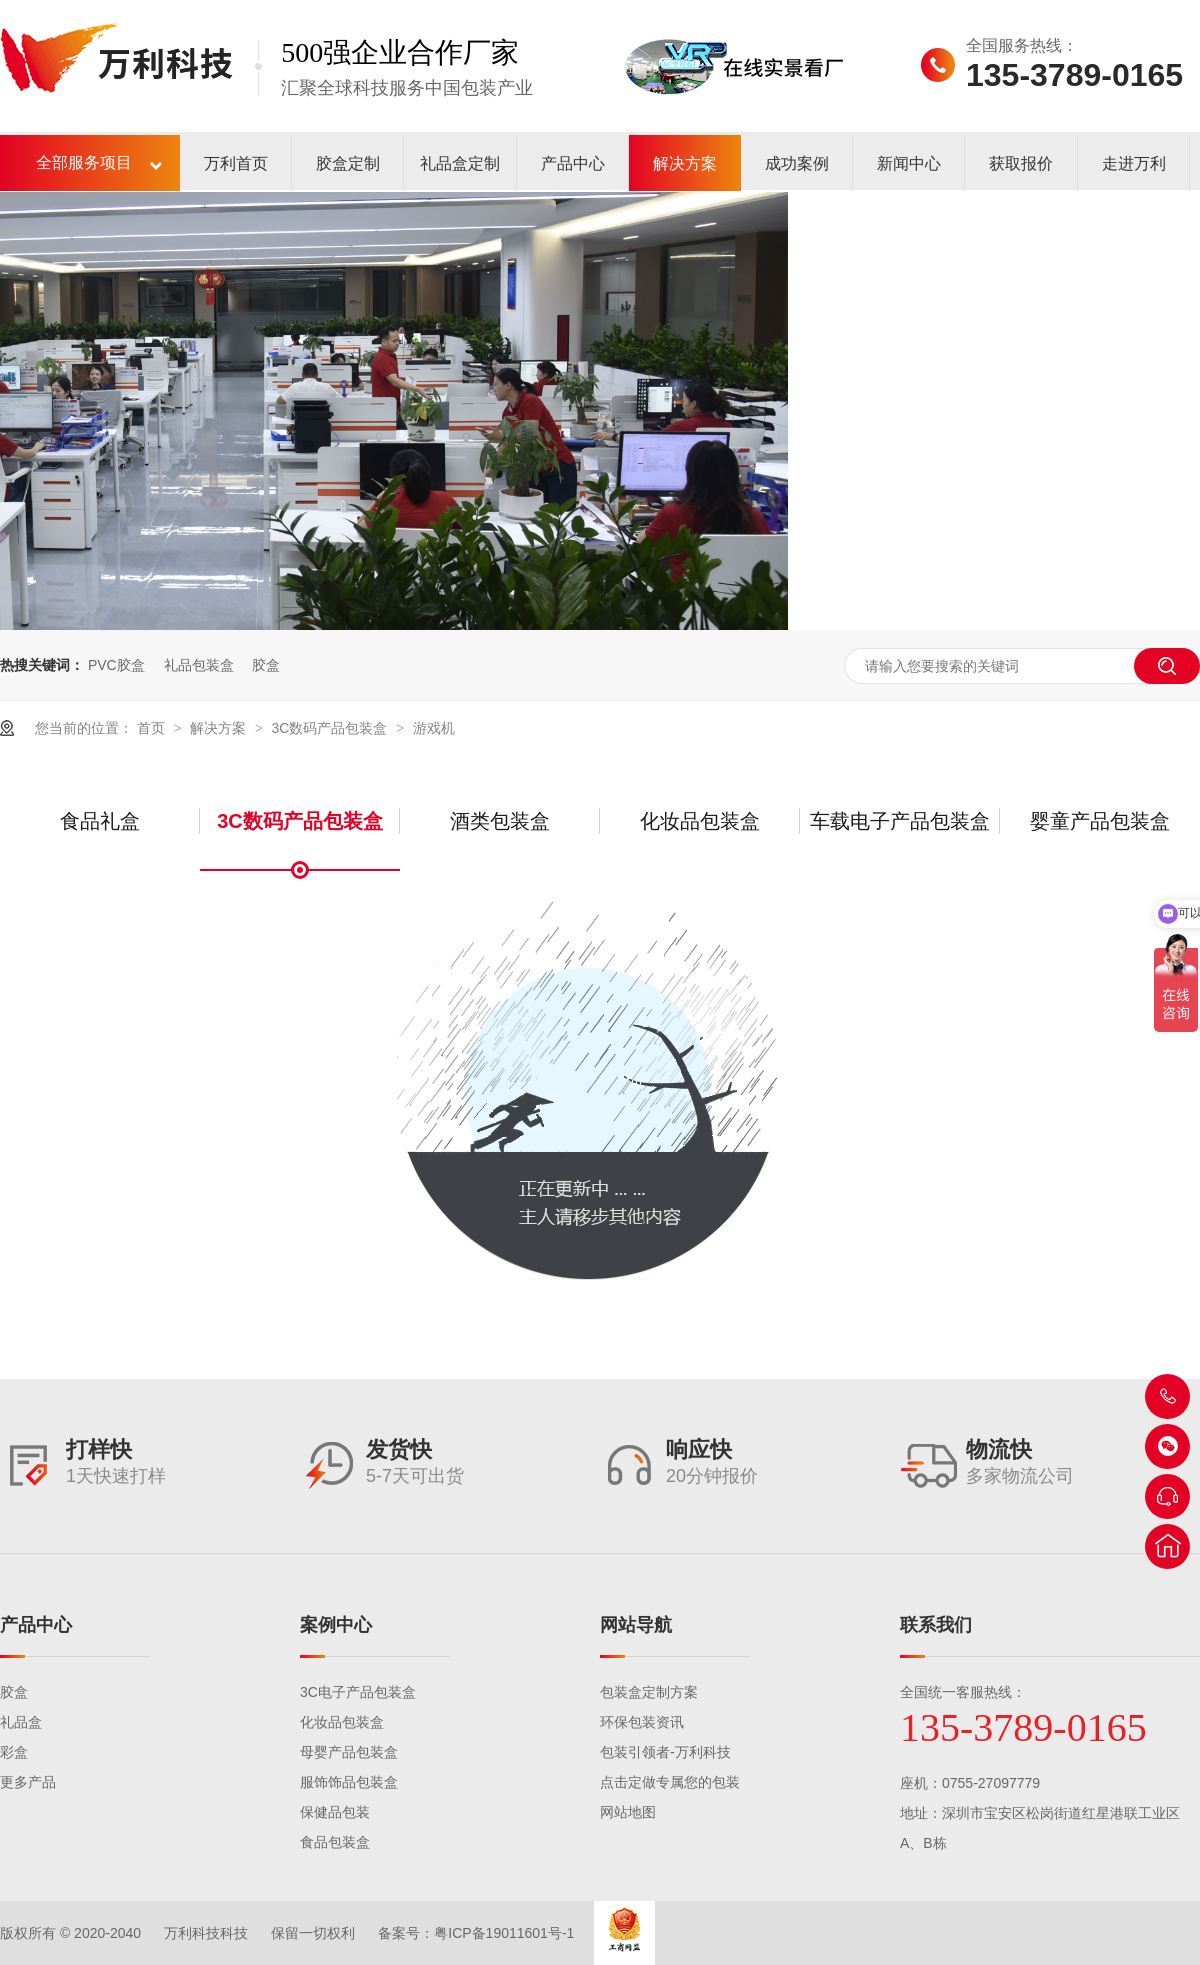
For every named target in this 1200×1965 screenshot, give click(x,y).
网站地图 (628, 1812)
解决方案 (685, 163)
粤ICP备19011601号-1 (504, 1933)
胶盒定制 (348, 163)
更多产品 (28, 1782)
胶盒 (266, 665)
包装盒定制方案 (649, 1692)
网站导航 (636, 1625)
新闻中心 (909, 163)
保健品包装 (335, 1812)
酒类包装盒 (500, 821)
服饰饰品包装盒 (349, 1782)
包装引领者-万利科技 (665, 1752)
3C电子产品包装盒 (358, 1692)
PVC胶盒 (116, 665)
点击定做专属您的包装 (670, 1782)
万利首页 (236, 163)
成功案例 (797, 163)
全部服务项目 (84, 162)
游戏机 (434, 728)
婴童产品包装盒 (1100, 821)
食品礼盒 (100, 821)
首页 (153, 728)
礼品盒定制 (460, 163)
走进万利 (1134, 163)
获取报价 (1021, 163)
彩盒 (14, 1752)
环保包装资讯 (642, 1722)
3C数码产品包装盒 (331, 728)
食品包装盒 (335, 1842)
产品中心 (573, 163)
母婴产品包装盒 (349, 1752)
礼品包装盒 (199, 665)
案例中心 (336, 1625)
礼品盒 (21, 1722)
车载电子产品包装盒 (900, 821)
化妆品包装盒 (700, 821)
